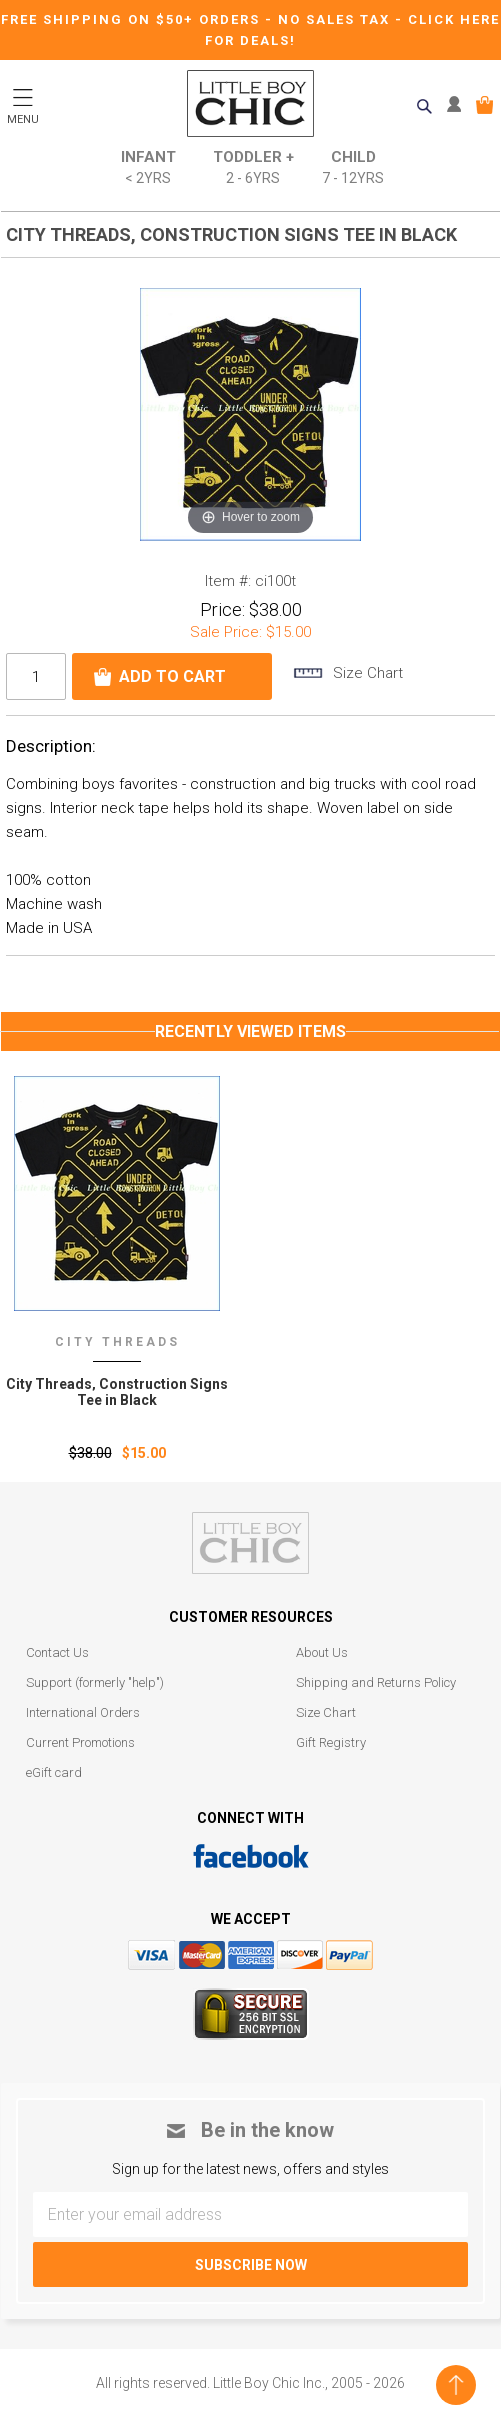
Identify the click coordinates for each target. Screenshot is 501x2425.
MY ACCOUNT (458, 105)
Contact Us (57, 1652)
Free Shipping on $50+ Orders (133, 19)
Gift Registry (331, 1742)
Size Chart (326, 1712)
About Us (322, 1652)
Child (353, 168)
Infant (148, 168)
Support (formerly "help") (95, 1682)
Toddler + (253, 168)
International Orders (83, 1712)
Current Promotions (80, 1742)
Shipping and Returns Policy (376, 1682)
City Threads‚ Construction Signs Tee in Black (117, 1392)
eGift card (54, 1772)
